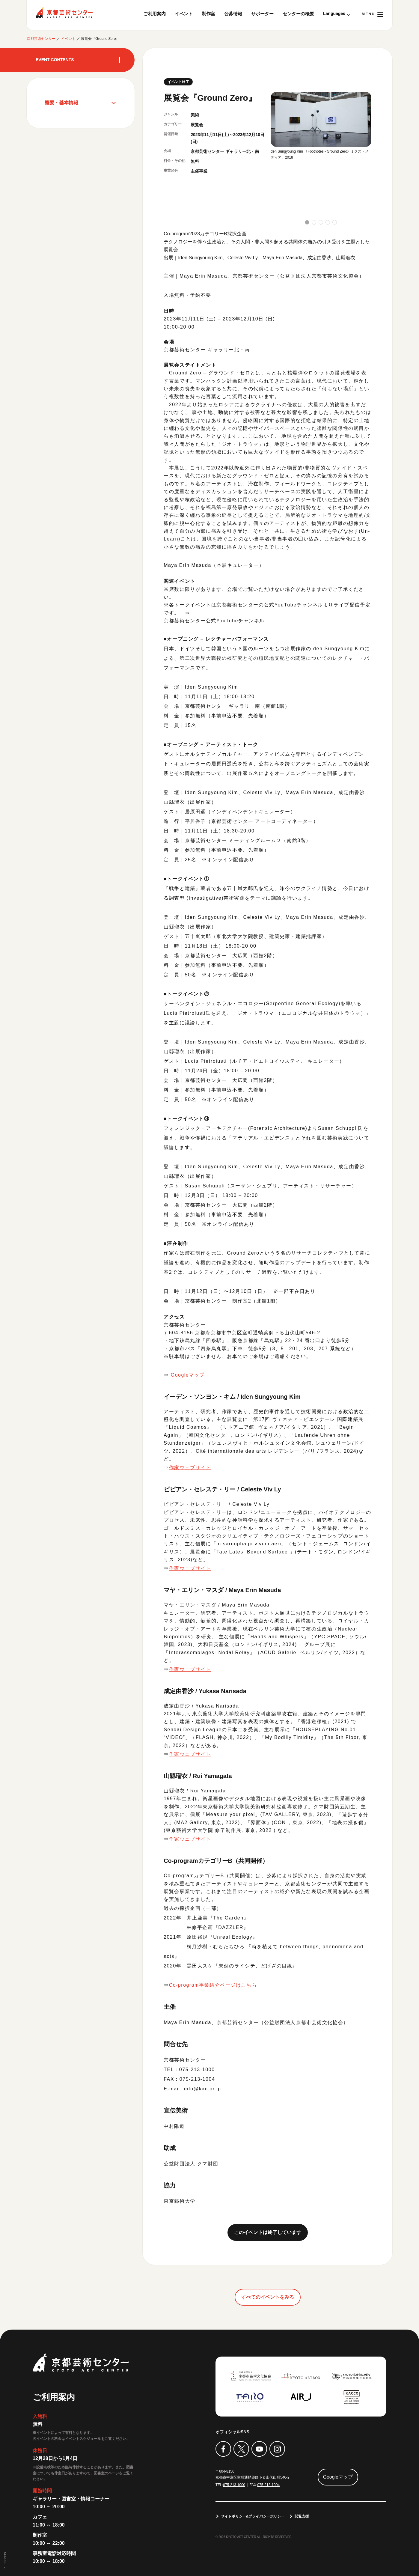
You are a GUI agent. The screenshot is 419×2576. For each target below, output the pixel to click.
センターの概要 (298, 13)
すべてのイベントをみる (267, 2297)
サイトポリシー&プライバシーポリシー (253, 2517)
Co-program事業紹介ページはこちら (213, 1985)
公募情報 (233, 13)
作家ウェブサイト (190, 1467)
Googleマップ (188, 1374)
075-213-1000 (234, 2485)
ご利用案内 (154, 13)
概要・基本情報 (61, 102)
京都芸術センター (64, 12)
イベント (184, 13)
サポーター (262, 13)
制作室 (208, 13)
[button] (307, 222)
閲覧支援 (302, 2517)
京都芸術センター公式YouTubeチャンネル (214, 620)
